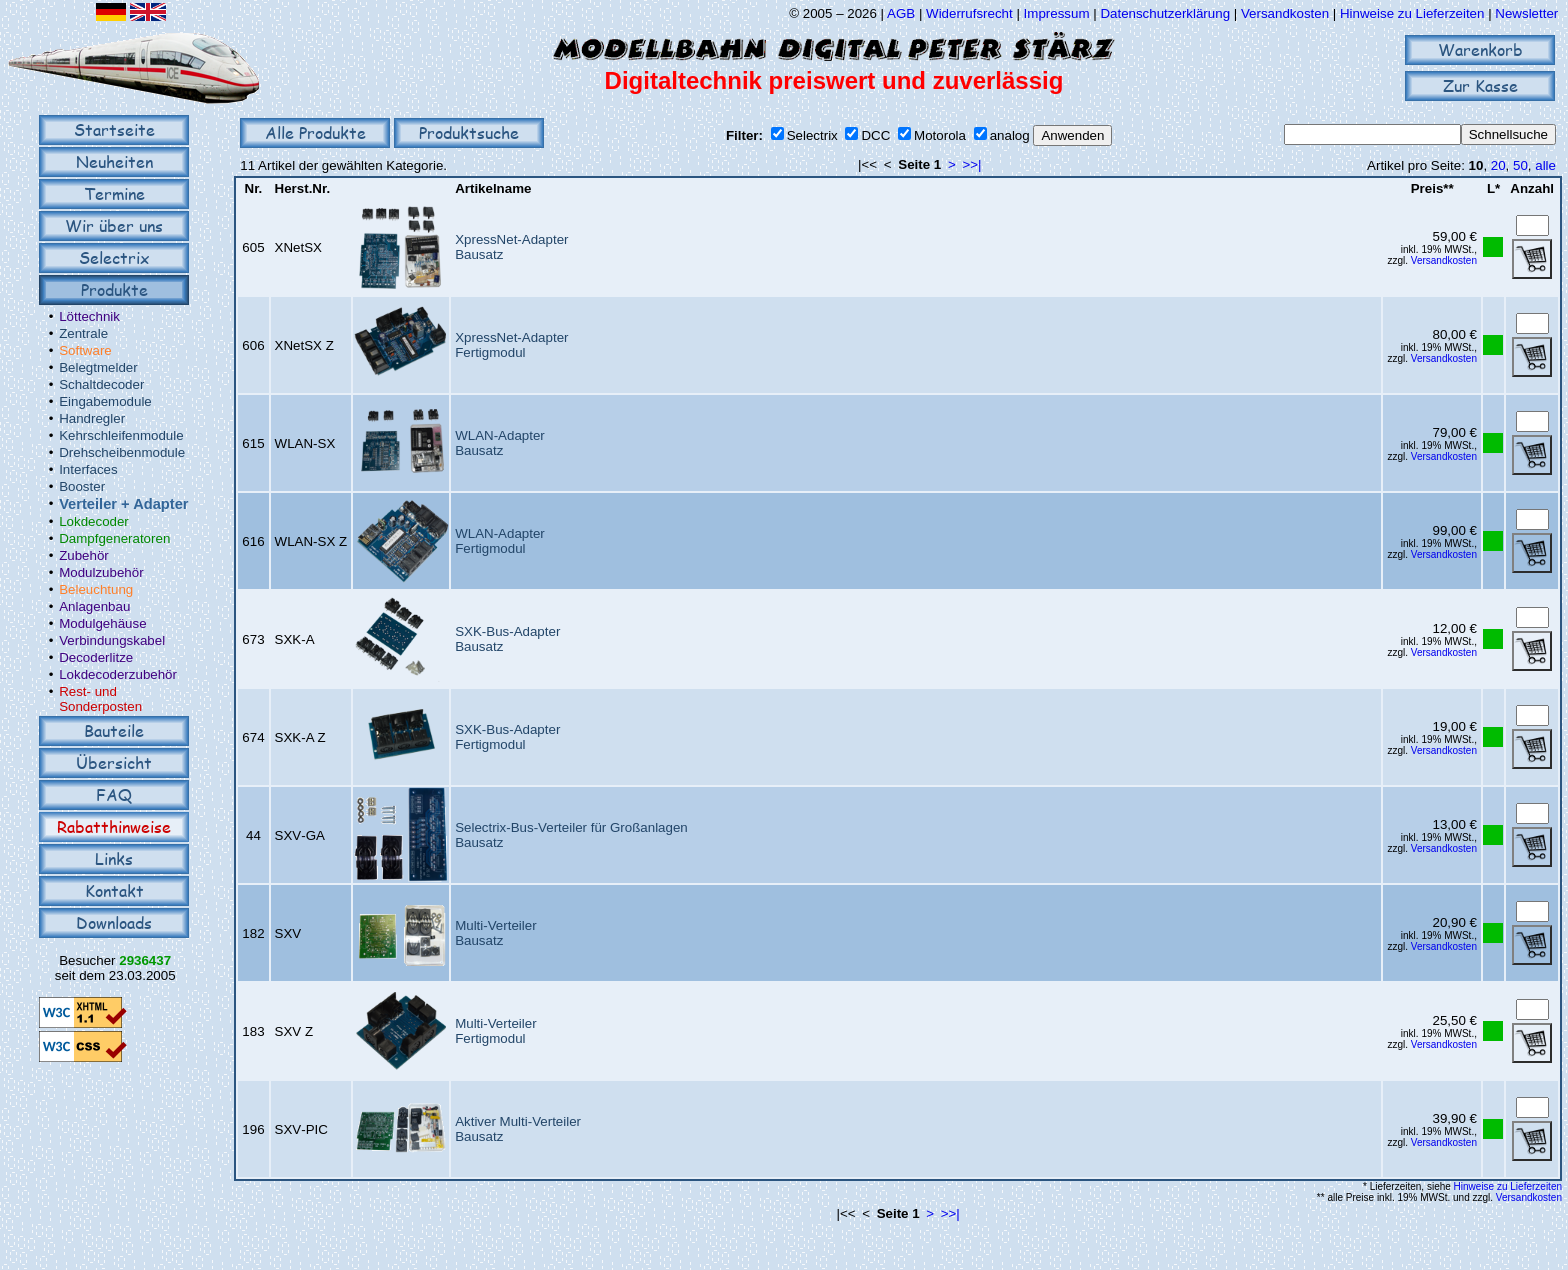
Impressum (1057, 13)
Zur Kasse (1480, 85)
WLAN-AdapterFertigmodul (500, 541)
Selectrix (114, 257)
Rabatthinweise (114, 826)
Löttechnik (89, 316)
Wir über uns (114, 225)
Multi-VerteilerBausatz (495, 933)
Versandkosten (1287, 13)
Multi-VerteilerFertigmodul (495, 1031)
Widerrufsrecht (969, 13)
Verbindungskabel (112, 640)
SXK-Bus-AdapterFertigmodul (507, 737)
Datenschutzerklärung (1165, 13)
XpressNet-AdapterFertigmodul (511, 345)
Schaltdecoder (101, 384)
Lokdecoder (94, 521)
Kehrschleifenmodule (121, 435)
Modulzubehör (101, 572)
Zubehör (84, 555)
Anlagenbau (94, 606)
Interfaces (88, 469)
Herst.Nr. (303, 188)
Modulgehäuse (102, 623)
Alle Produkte (315, 132)
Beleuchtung (96, 589)
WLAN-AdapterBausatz (500, 443)
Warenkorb (1480, 49)
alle (1545, 165)
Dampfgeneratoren (114, 538)
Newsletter (1526, 13)
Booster (82, 486)
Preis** (1432, 188)
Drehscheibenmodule (122, 452)
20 (1498, 165)
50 (1520, 165)
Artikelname (493, 188)
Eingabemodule (105, 401)
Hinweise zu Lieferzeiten (1412, 13)
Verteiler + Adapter (123, 504)
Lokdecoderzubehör (118, 674)
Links (114, 858)
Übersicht (114, 762)
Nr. (254, 188)
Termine (114, 193)
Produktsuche (469, 132)
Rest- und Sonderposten (100, 699)
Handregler (92, 418)
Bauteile (114, 730)
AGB (901, 13)
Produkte (114, 289)
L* (1493, 188)
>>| (971, 164)
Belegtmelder (98, 367)
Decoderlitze (96, 657)
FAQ (114, 794)
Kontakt (114, 890)
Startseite (114, 129)
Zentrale (83, 333)
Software (85, 350)
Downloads (114, 922)
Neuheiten (114, 161)
